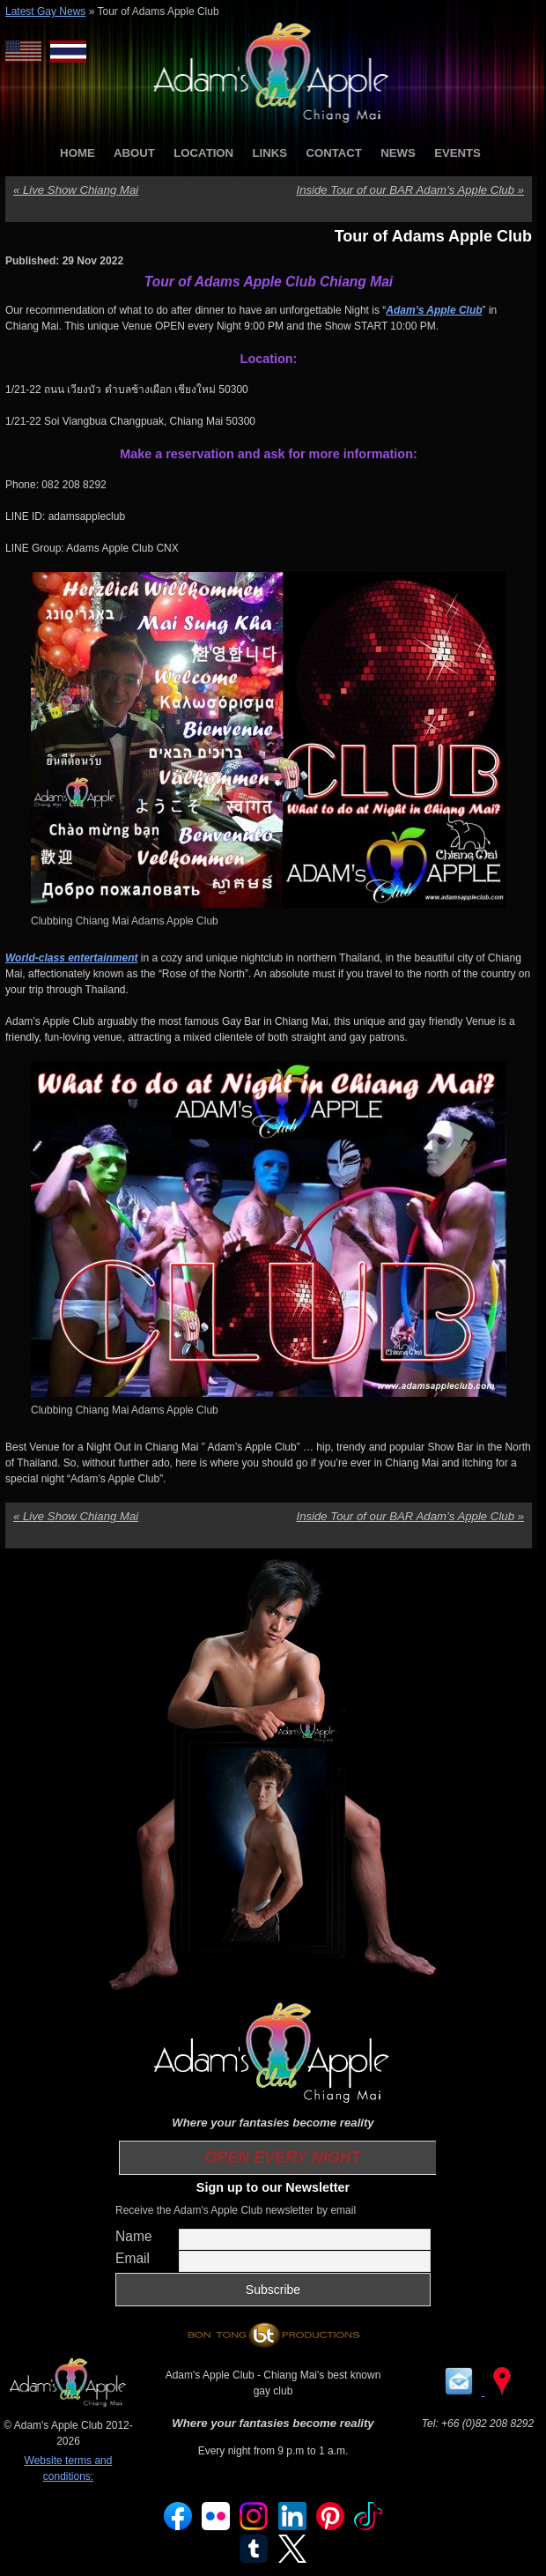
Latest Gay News (45, 11)
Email (132, 2258)
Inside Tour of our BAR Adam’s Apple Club (410, 190)
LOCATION (203, 153)
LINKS (269, 153)
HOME (77, 153)
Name (133, 2236)
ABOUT (134, 153)
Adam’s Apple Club (434, 310)
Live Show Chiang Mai (75, 190)
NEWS (398, 153)
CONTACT (333, 153)
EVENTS (457, 153)
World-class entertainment (71, 958)
